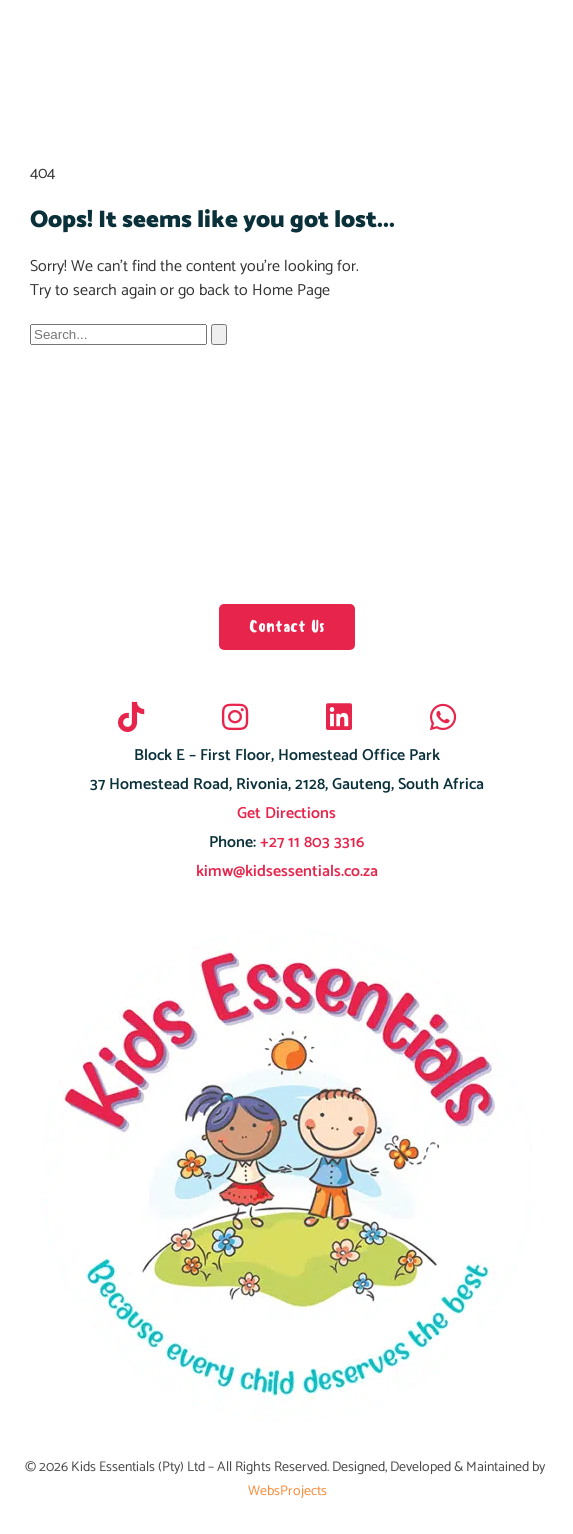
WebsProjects (287, 1491)
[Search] (219, 334)
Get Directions (286, 813)
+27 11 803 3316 (310, 842)
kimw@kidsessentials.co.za (287, 871)
